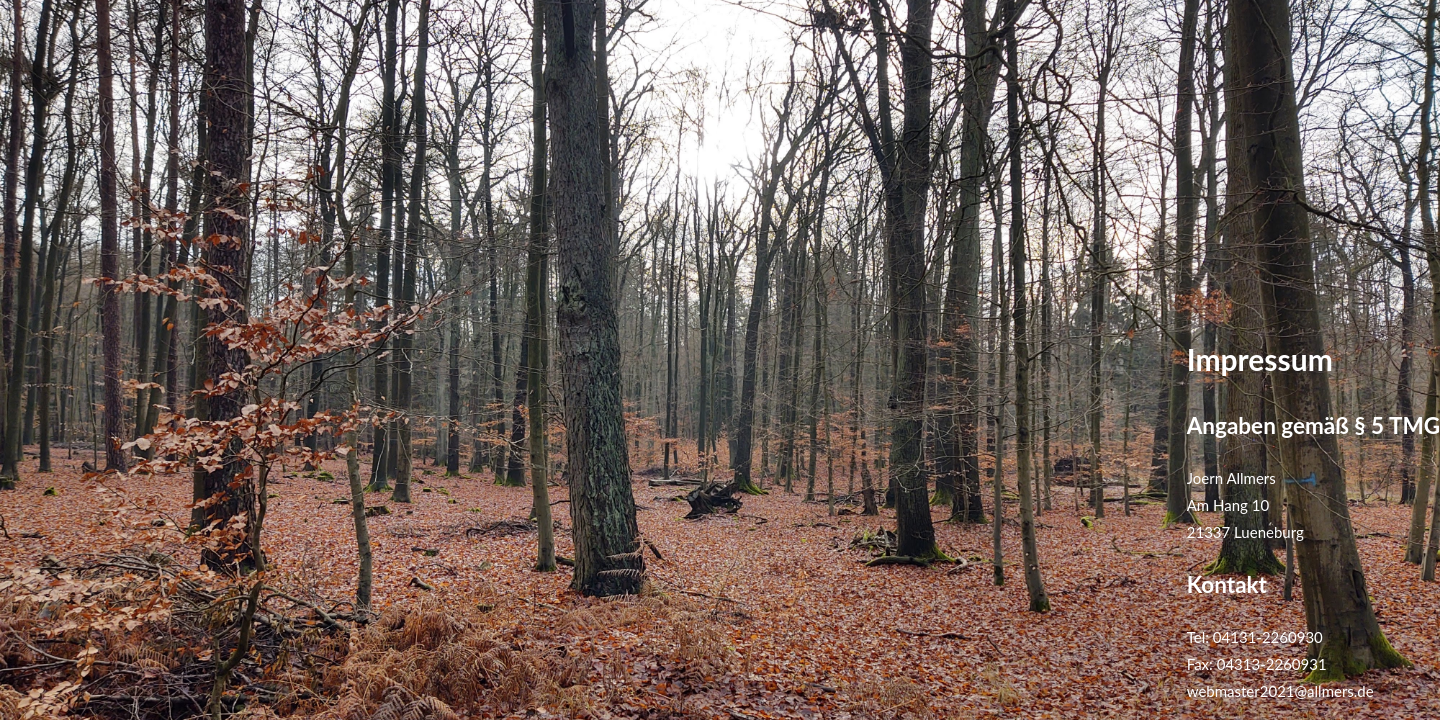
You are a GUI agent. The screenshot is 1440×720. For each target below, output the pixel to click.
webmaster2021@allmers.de (1280, 691)
